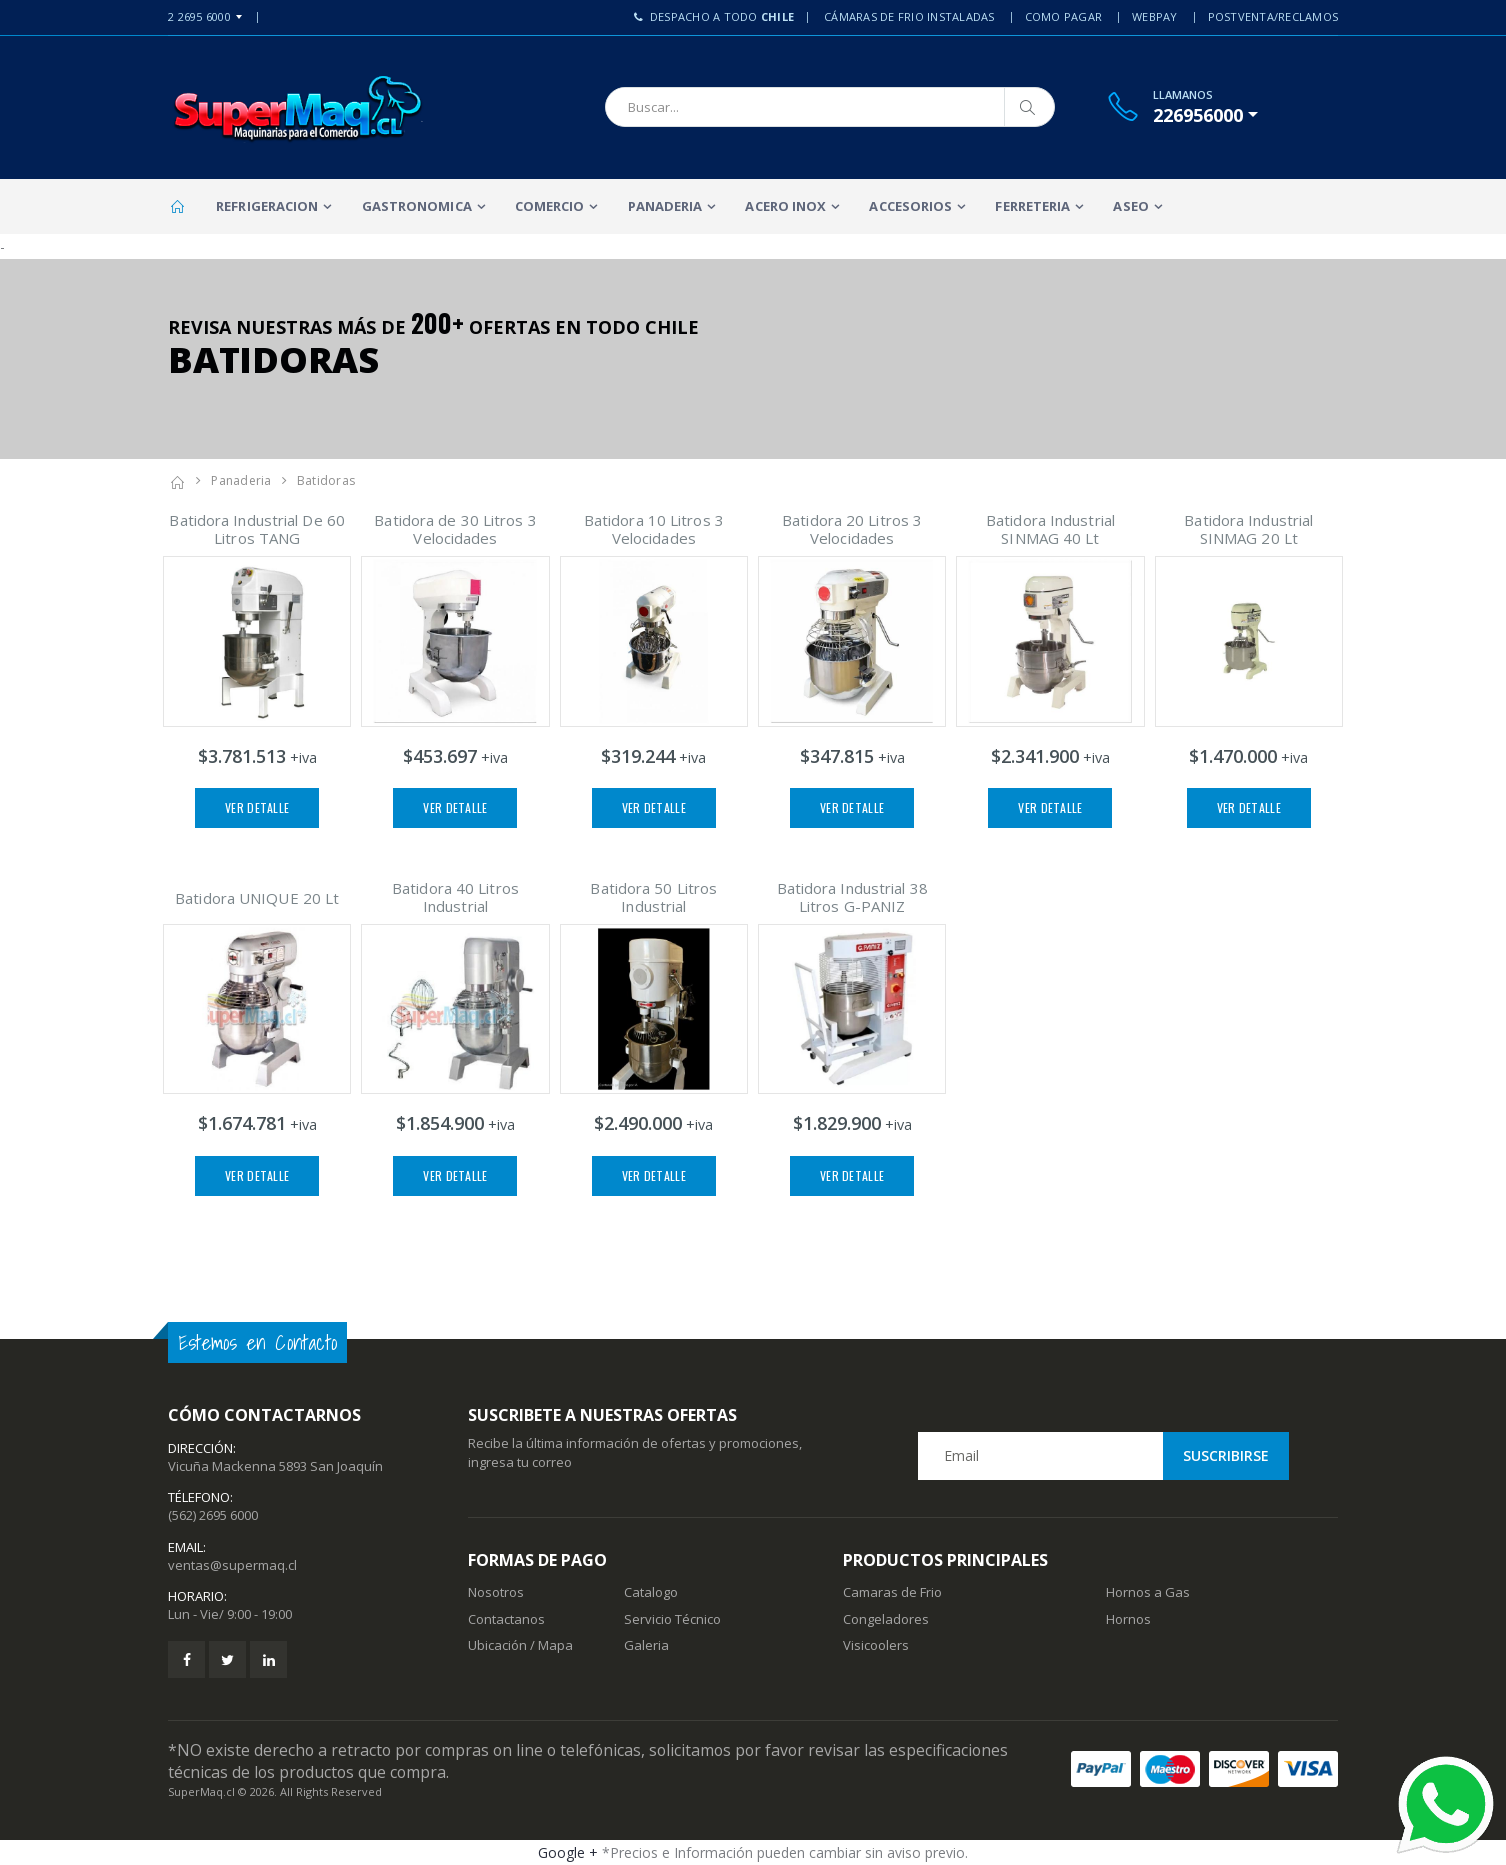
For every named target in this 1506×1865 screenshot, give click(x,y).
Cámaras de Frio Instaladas (909, 16)
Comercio (550, 206)
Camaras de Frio (892, 1592)
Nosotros (496, 1592)
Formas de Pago (537, 1560)
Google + (568, 1852)
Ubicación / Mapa (520, 1645)
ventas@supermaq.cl (232, 1565)
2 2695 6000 (199, 16)
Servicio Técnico (672, 1619)
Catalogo (651, 1592)
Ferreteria (1032, 206)
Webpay (1155, 16)
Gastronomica (417, 206)
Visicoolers (876, 1645)
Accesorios (910, 206)
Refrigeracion (267, 206)
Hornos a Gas (1148, 1592)
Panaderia (665, 206)
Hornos (1128, 1619)
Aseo (1130, 206)
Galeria (646, 1645)
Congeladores (886, 1619)
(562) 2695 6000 (213, 1515)
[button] (1205, 115)
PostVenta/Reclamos (1273, 16)
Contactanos (506, 1619)
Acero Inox (785, 206)
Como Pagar (1064, 16)
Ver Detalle (257, 807)
